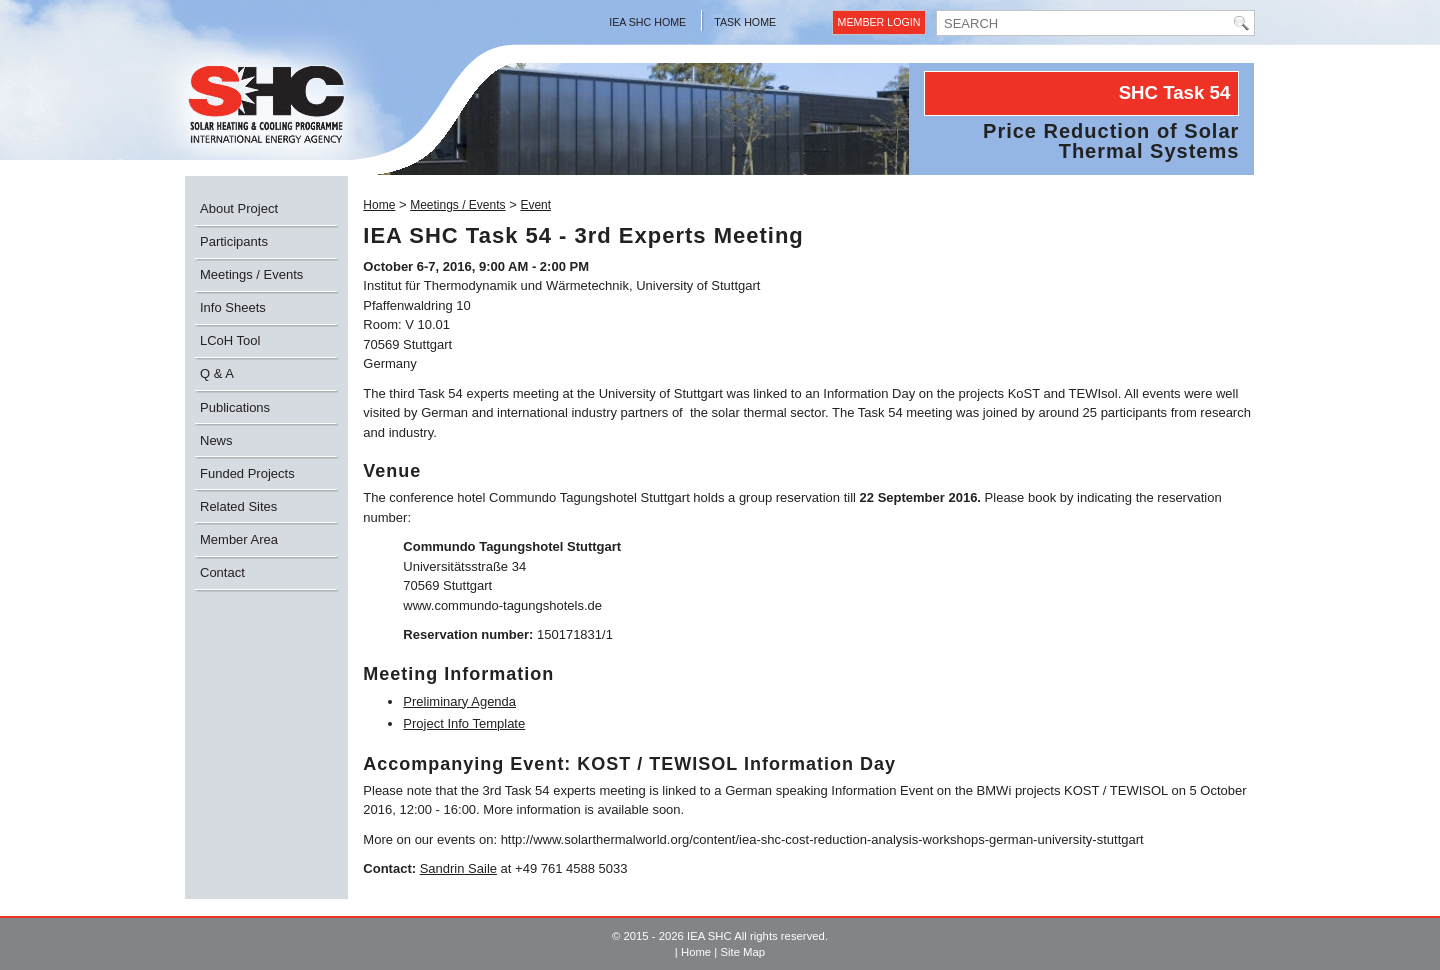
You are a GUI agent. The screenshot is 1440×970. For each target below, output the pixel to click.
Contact (222, 572)
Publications (235, 407)
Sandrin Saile (458, 868)
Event (535, 205)
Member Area (239, 539)
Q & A (217, 373)
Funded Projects (247, 473)
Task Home (745, 22)
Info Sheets (233, 307)
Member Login (879, 22)
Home (379, 205)
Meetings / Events (251, 274)
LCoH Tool (230, 340)
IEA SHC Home (647, 22)
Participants (234, 241)
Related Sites (238, 506)
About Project (239, 208)
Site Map (742, 952)
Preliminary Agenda (459, 701)
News (216, 440)
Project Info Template (464, 723)
